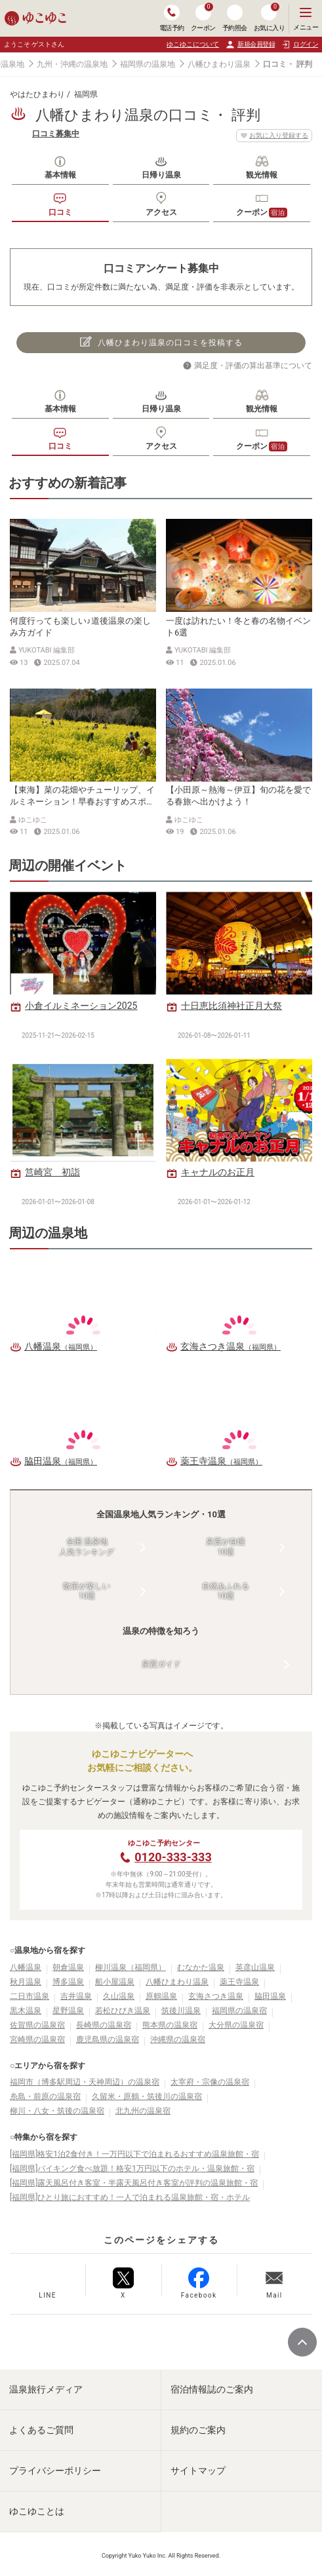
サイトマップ (198, 2470)
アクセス (161, 212)
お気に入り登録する (274, 136)
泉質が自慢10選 (225, 1547)
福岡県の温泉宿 (239, 2010)
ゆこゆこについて (193, 44)
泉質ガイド (161, 1664)
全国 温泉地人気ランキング (86, 1547)
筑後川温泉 (181, 2010)
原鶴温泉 (161, 1996)
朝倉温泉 (68, 1967)
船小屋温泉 (114, 1981)
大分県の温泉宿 (236, 2025)
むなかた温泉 (200, 1967)
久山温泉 (118, 1996)
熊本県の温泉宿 (169, 2025)
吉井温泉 (76, 1996)
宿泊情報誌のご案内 (212, 2389)
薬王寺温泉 (239, 1981)
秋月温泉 (25, 1981)
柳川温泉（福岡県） (130, 1967)
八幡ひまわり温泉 (219, 64)
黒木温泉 (25, 2010)
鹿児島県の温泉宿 (107, 2039)
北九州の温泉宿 (143, 2110)
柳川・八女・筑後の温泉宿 (57, 2110)
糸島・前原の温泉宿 (45, 2096)
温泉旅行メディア (46, 2389)
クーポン (261, 213)
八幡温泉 (25, 1967)
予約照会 (234, 18)
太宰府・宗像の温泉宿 (210, 2082)
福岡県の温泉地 (147, 64)
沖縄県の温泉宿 (177, 2039)
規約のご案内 (198, 2430)
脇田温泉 (270, 1996)
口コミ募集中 (55, 133)
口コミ (60, 212)
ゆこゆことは (36, 2511)
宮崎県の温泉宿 (37, 2039)
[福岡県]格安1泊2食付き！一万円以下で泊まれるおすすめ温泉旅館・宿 (134, 2154)
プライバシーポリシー (55, 2470)
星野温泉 (68, 2010)
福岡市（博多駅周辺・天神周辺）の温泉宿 (84, 2082)
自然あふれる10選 (225, 1591)
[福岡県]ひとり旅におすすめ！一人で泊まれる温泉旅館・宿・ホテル (130, 2197)
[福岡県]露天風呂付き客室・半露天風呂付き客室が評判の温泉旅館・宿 (134, 2183)
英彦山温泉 (255, 1967)
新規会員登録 (250, 44)
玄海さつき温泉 (215, 1996)
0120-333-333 (172, 1857)
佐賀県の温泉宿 (37, 2025)
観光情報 (261, 175)
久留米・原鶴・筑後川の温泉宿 (147, 2096)
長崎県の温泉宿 (103, 2025)
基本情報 (60, 175)
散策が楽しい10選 (86, 1591)
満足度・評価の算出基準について (253, 365)
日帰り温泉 (161, 175)
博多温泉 (68, 1981)
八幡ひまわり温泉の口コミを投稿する (161, 341)
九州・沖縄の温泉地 (72, 64)
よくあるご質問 (41, 2430)
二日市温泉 (29, 1996)
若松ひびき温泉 (122, 2010)
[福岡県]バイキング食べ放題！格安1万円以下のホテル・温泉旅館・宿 (132, 2168)
